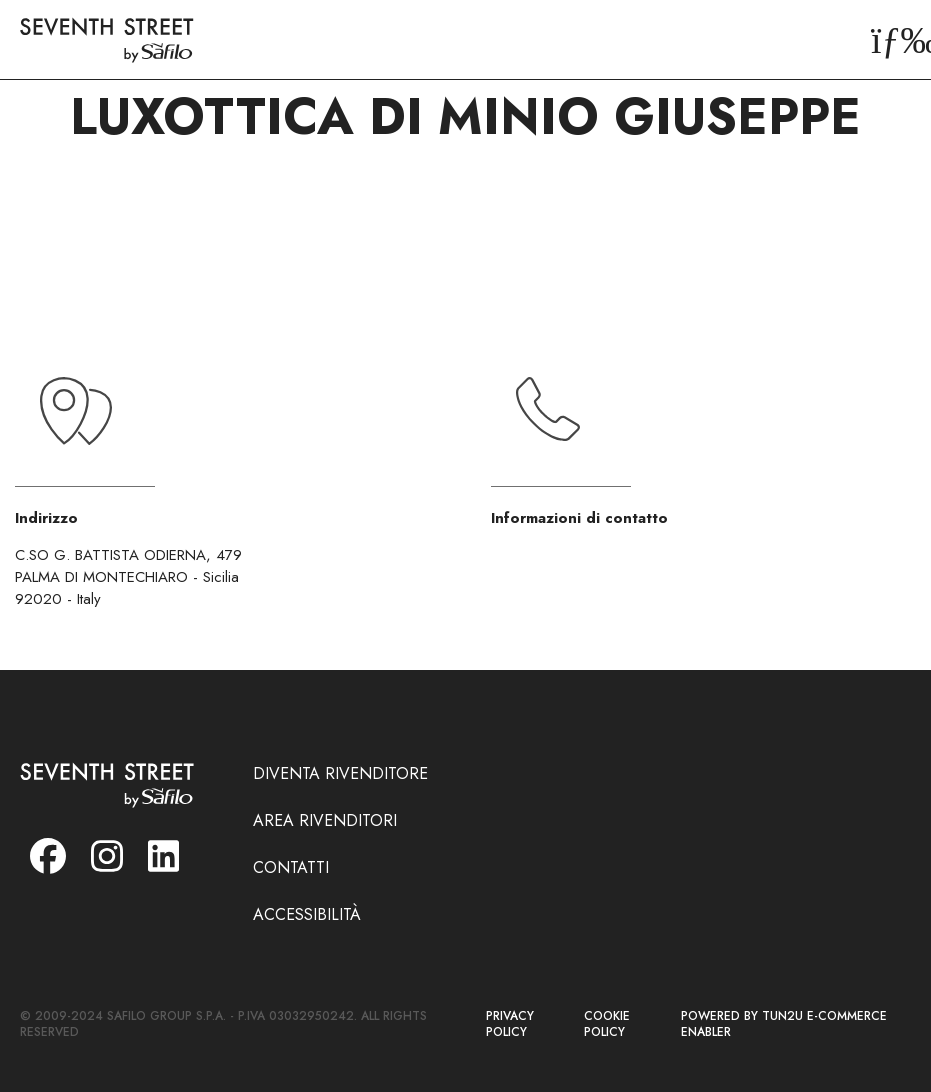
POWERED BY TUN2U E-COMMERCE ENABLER (784, 1024)
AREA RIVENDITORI (325, 820)
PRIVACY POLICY (510, 1024)
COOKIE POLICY (607, 1024)
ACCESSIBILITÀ (307, 914)
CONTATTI (291, 867)
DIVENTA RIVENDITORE (340, 773)
